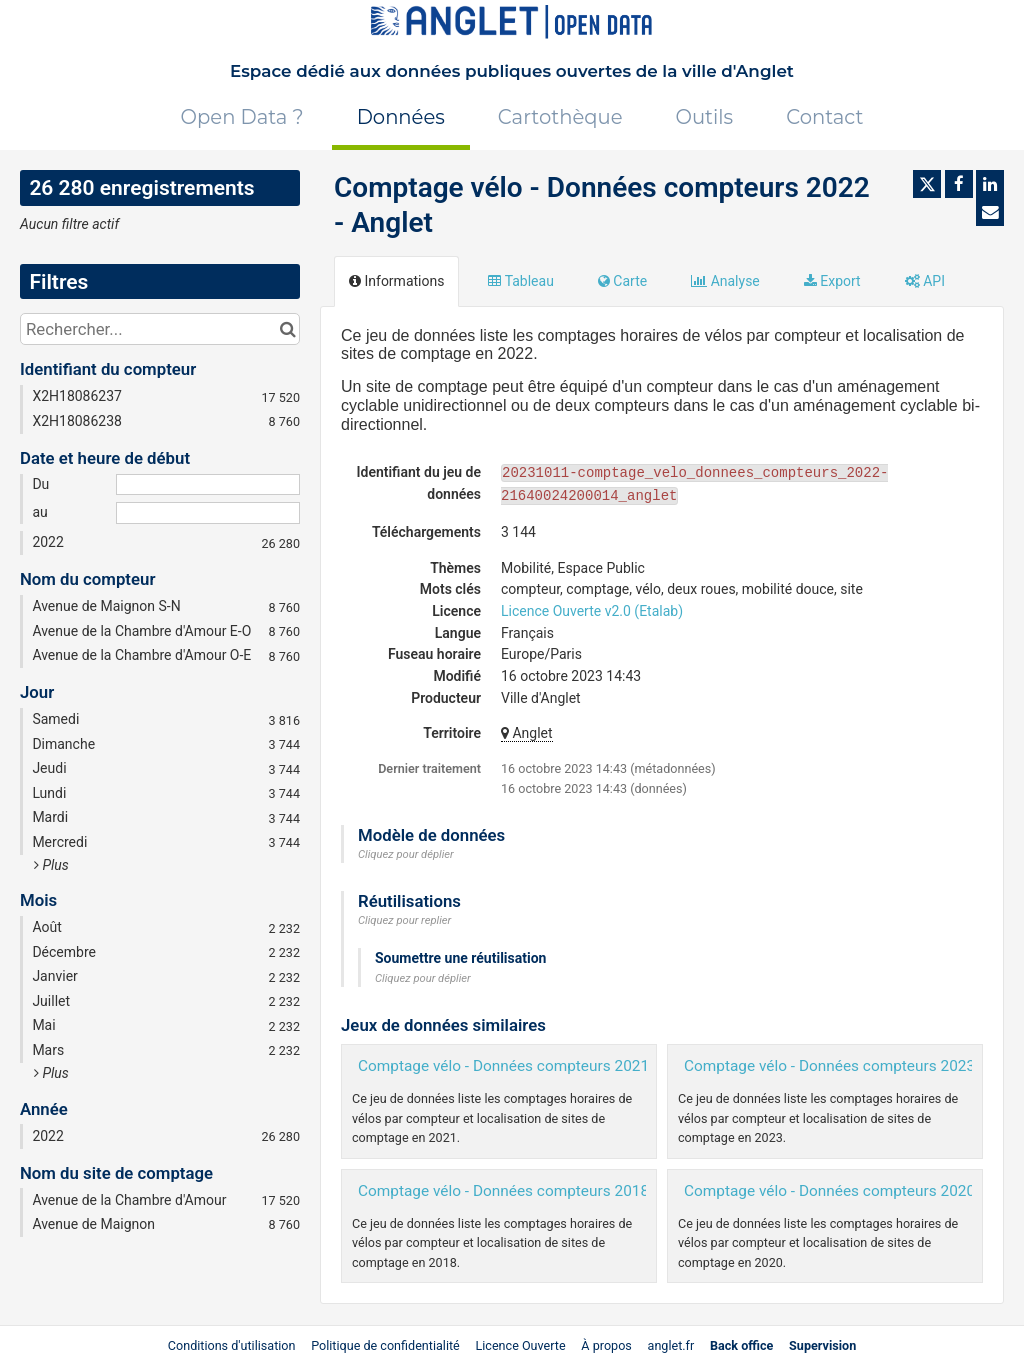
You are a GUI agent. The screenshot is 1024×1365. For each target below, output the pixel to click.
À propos (606, 1345)
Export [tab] (832, 281)
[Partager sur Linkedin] (990, 184)
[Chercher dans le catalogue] (287, 329)
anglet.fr (671, 1345)
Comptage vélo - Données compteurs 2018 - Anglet (531, 1191)
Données (401, 117)
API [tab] (925, 281)
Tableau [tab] (520, 281)
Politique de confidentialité (387, 1345)
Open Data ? (242, 117)
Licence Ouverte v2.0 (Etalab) (592, 611)
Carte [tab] (622, 281)
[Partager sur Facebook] (959, 184)
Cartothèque (560, 117)
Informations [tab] (396, 281)
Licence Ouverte (520, 1345)
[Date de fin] (208, 513)
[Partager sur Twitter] (927, 184)
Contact (824, 117)
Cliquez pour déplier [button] (406, 854)
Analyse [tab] (725, 281)
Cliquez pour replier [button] (404, 920)
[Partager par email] (990, 212)
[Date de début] (208, 485)
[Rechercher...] (160, 329)
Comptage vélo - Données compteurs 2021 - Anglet (531, 1066)
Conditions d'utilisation (233, 1345)
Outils (705, 117)
